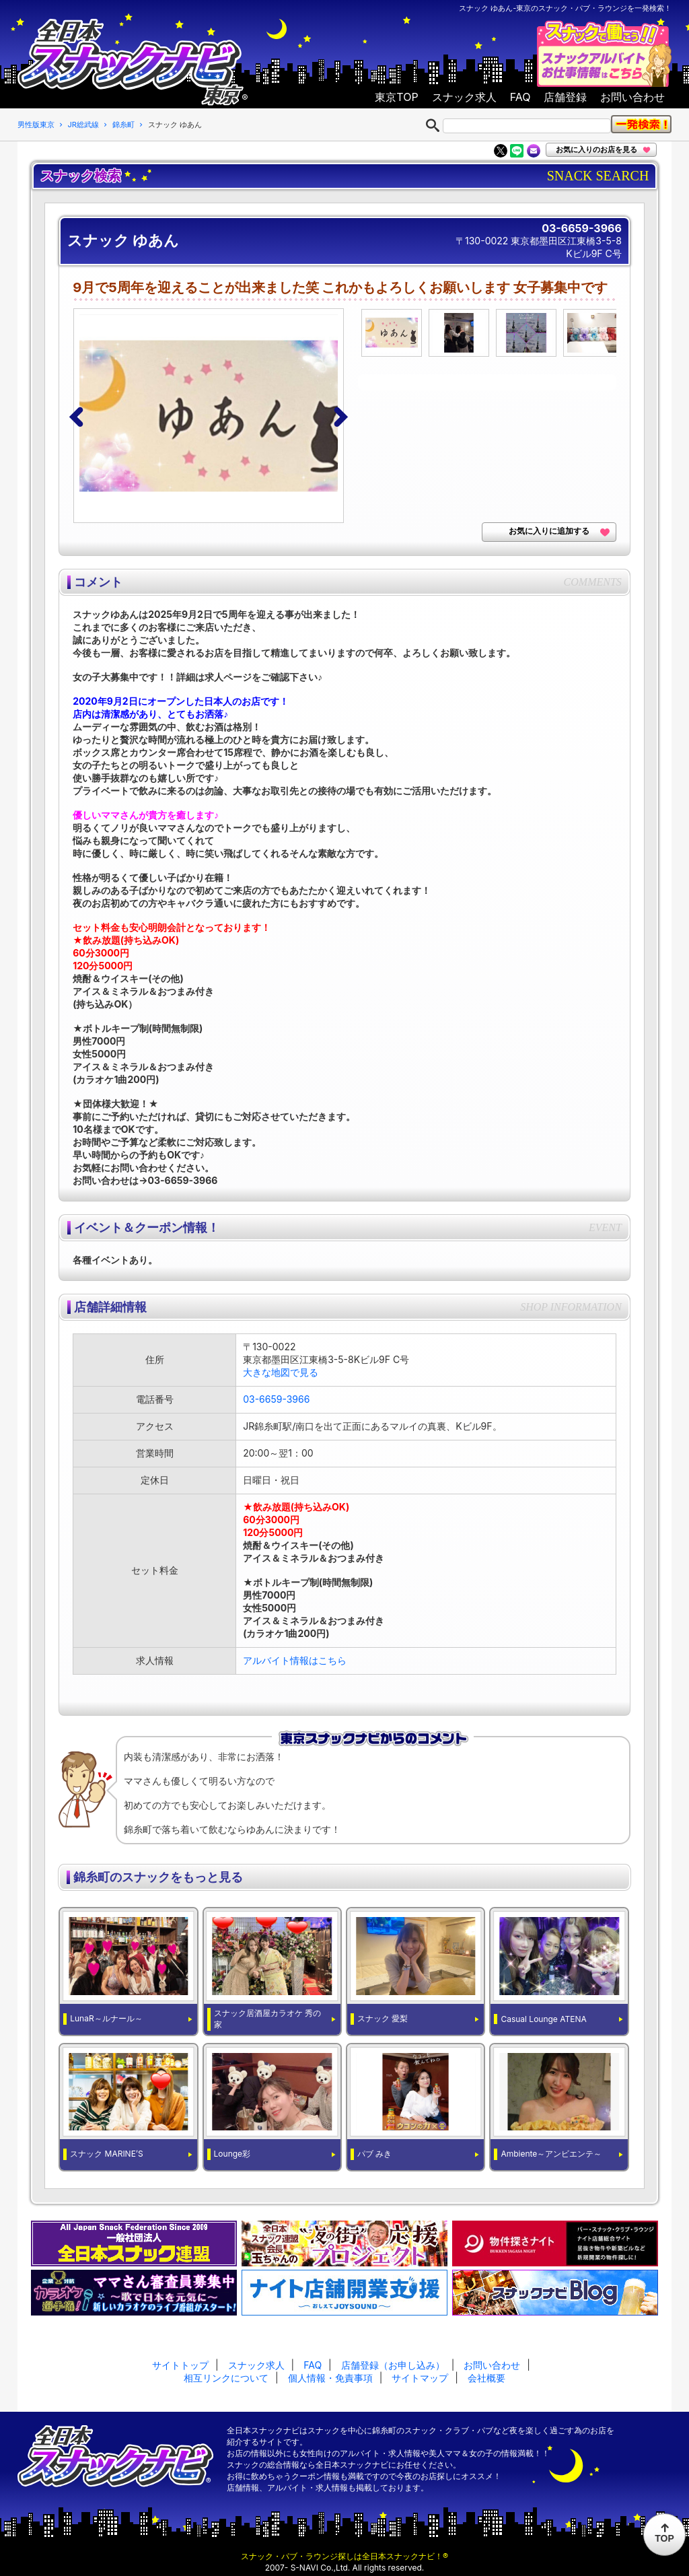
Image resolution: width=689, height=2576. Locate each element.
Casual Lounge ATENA (543, 2019)
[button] (79, 415)
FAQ (520, 97)
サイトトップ (180, 2365)
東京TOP (396, 97)
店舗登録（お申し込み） (393, 2365)
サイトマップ (420, 2377)
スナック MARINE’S (106, 2154)
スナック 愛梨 (382, 2018)
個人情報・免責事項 (330, 2377)
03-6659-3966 (582, 228)
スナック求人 (464, 97)
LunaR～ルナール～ (106, 2018)
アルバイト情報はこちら (295, 1660)
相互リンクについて (226, 2377)
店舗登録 (565, 97)
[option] (214, 416)
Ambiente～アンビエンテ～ (551, 2154)
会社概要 (486, 2377)
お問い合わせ (632, 97)
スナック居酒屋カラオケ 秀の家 (267, 2018)
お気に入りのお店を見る (596, 149)
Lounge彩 (232, 2154)
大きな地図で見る (280, 1372)
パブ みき (374, 2154)
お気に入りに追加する (549, 531)
